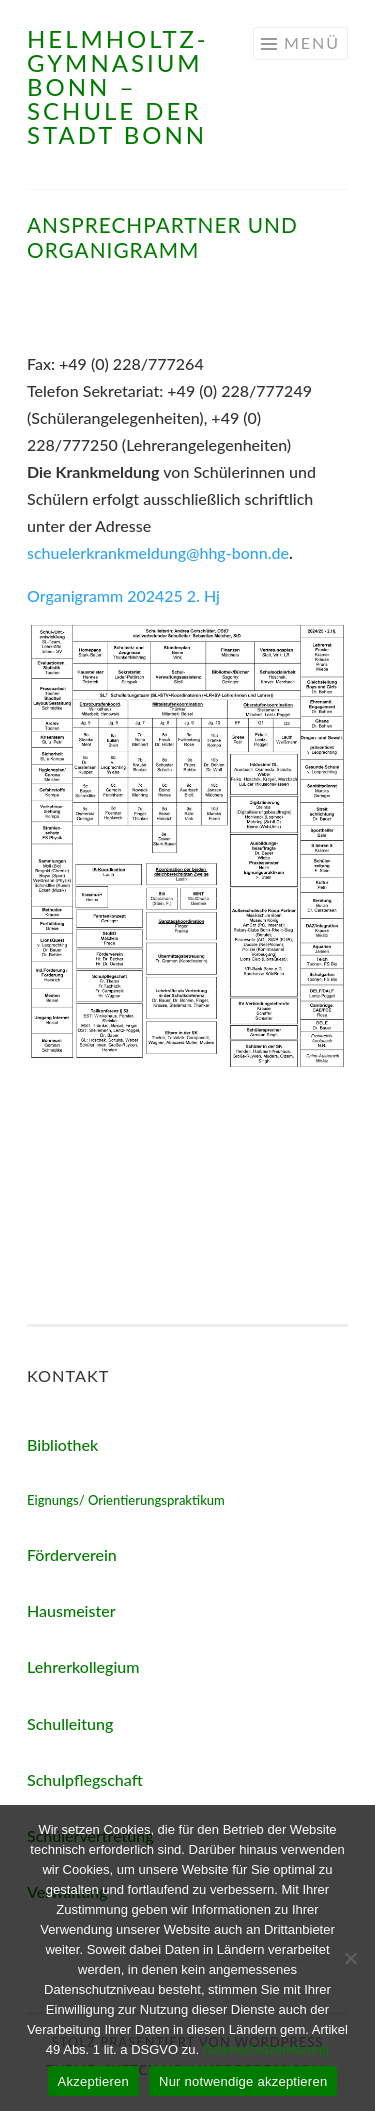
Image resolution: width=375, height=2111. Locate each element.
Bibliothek (62, 1444)
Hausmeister (71, 1610)
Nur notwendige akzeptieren (243, 2081)
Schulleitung (70, 1723)
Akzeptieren (93, 2081)
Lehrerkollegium (83, 1666)
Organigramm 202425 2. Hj (123, 595)
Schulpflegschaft (85, 1779)
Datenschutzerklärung (266, 2049)
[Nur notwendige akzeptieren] (350, 1958)
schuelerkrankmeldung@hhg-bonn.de (158, 552)
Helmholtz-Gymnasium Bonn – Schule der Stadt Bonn (118, 86)
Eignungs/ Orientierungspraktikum (126, 1500)
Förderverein (72, 1554)
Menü (312, 42)
